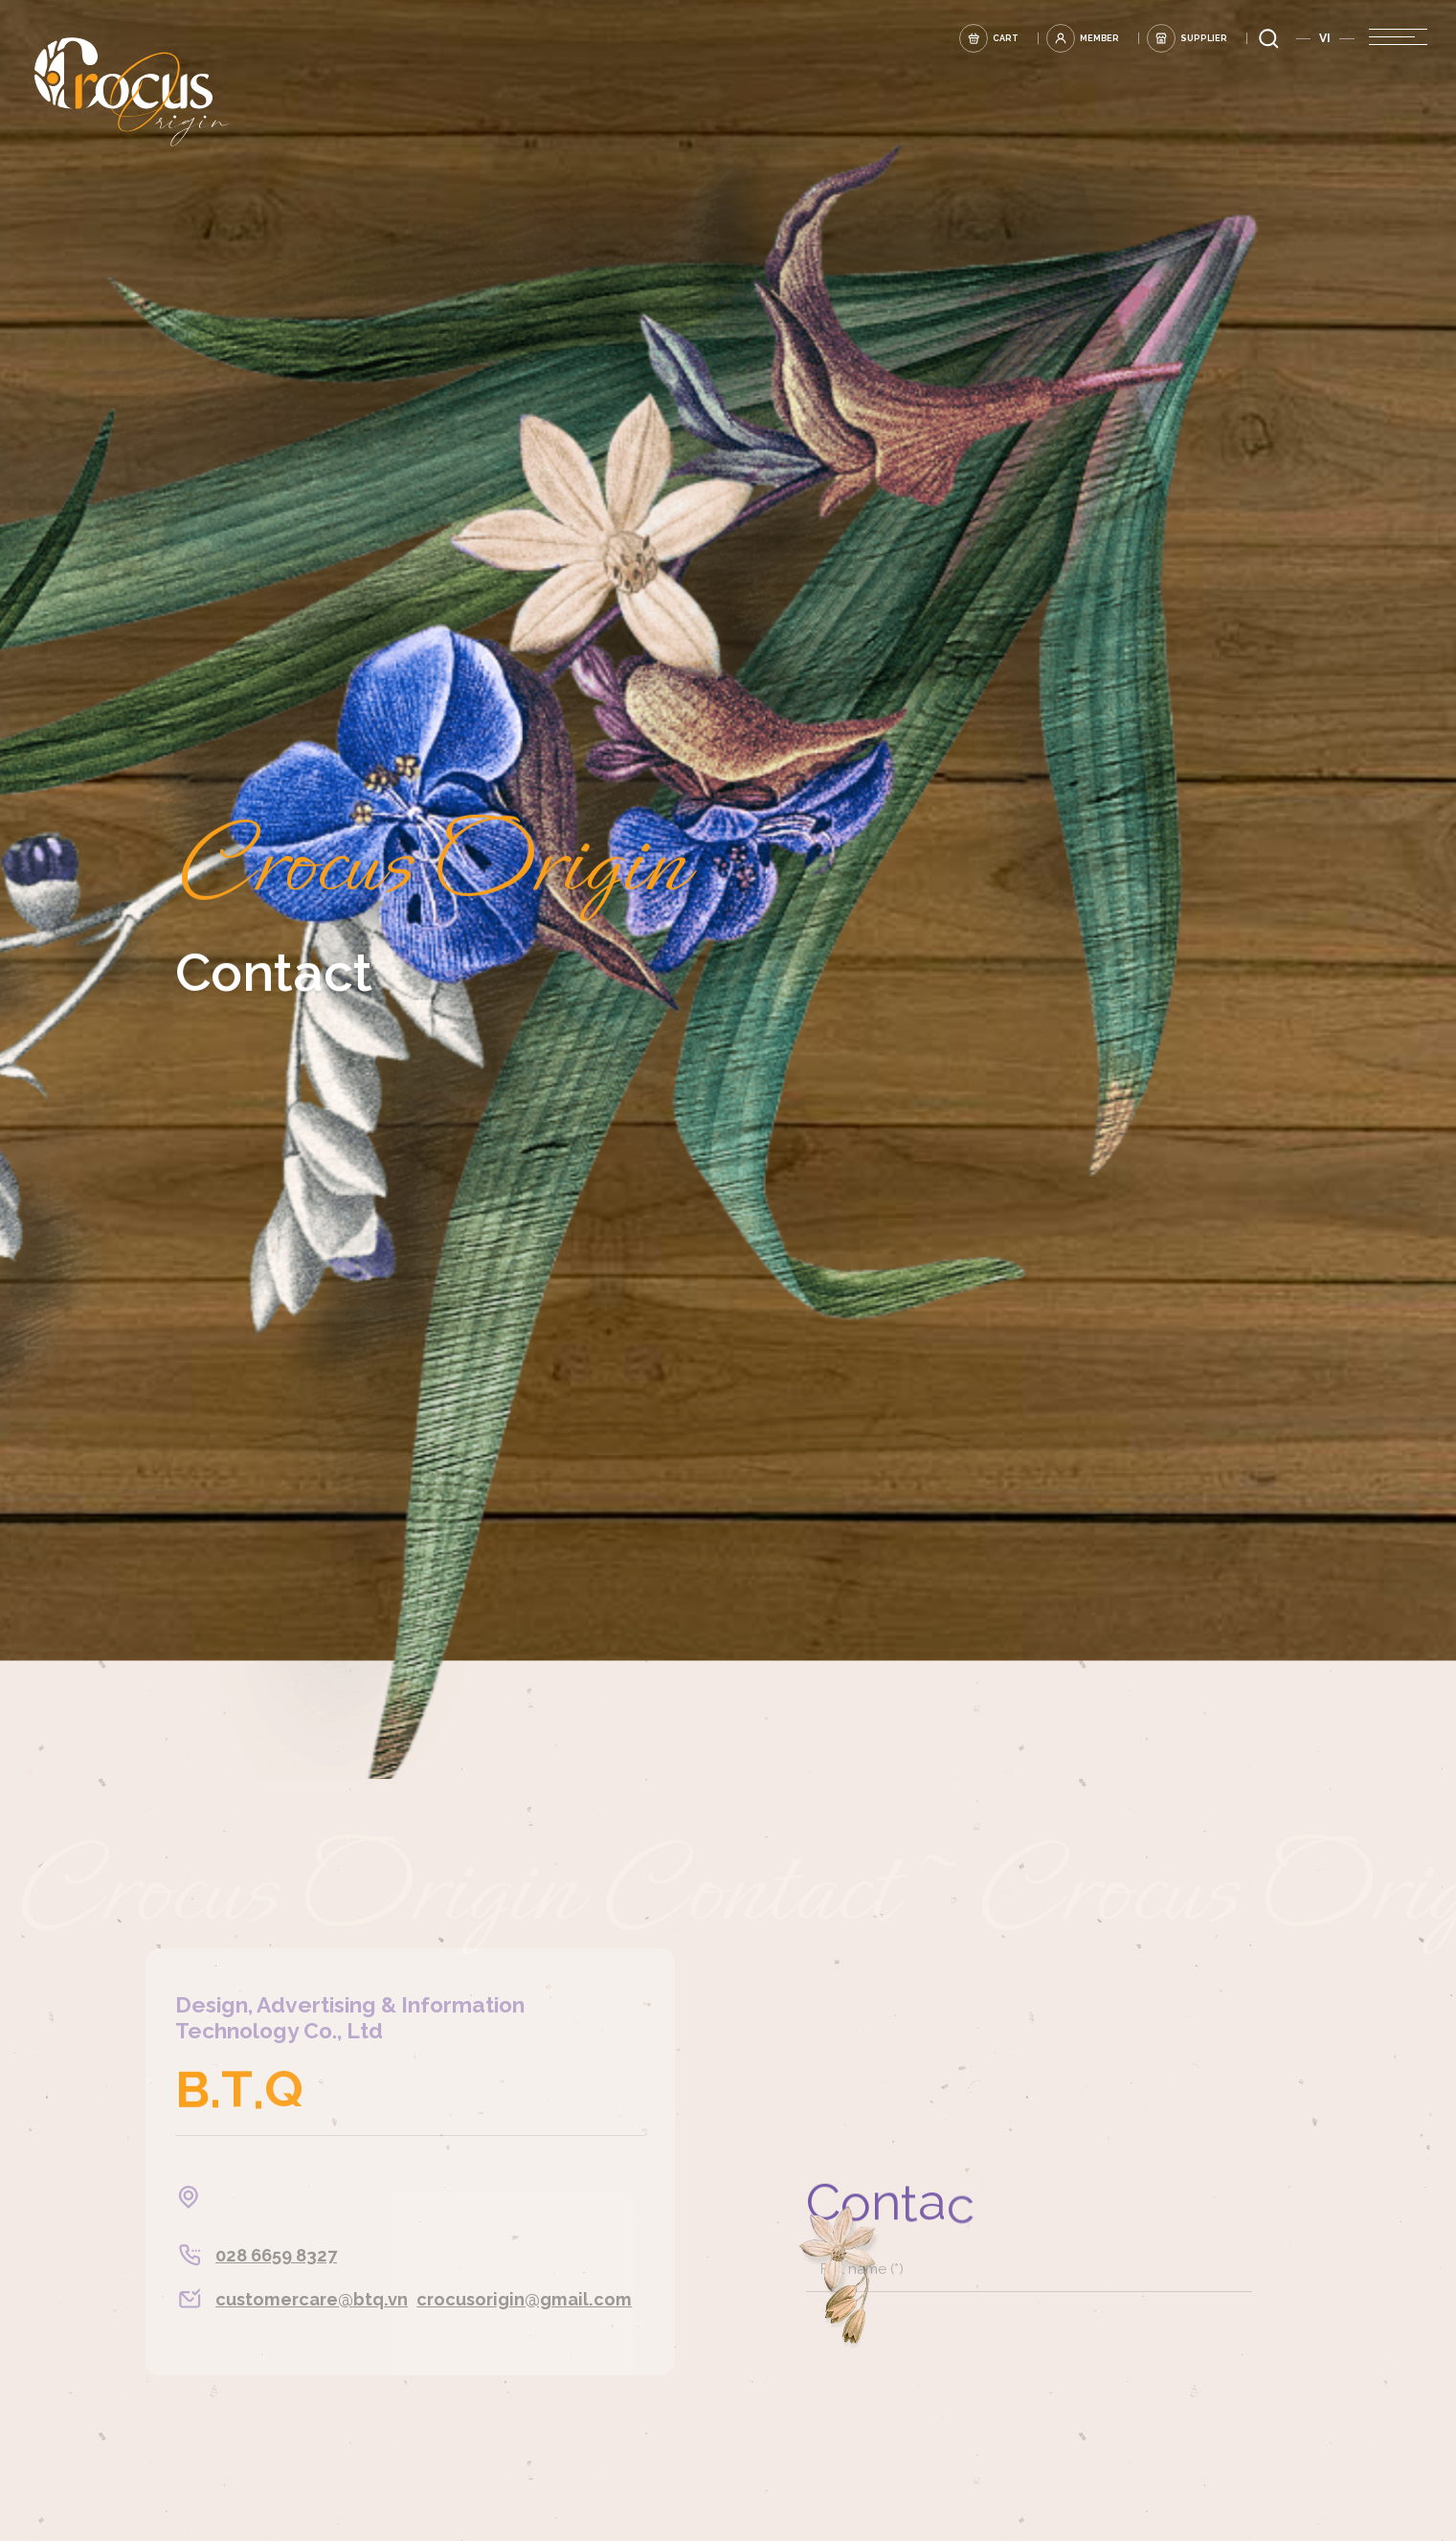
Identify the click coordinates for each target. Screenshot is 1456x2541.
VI (1325, 36)
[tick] (1202, 1677)
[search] (1268, 36)
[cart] (934, 36)
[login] (1049, 36)
